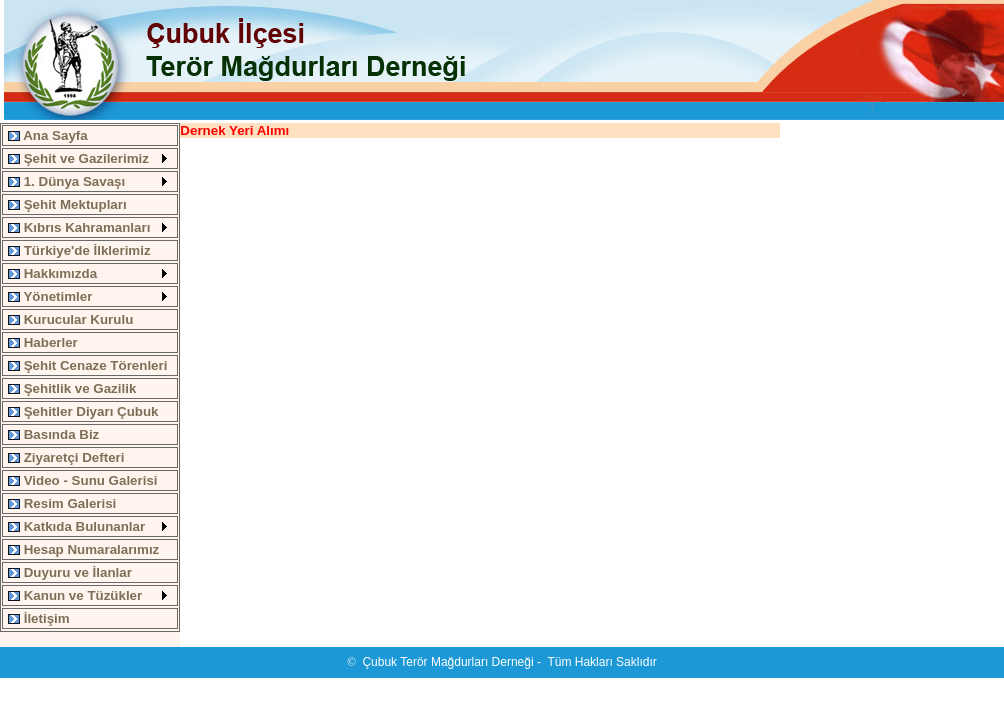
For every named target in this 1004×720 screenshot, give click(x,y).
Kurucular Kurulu (70, 319)
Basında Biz (53, 434)
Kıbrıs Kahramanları (79, 227)
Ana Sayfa (48, 135)
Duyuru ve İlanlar (70, 572)
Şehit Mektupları (67, 204)
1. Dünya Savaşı (66, 181)
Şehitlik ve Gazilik (72, 388)
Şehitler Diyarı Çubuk (83, 411)
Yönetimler (50, 296)
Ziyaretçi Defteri (66, 457)
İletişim (39, 618)
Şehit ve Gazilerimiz (78, 158)
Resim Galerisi (62, 503)
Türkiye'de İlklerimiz (79, 250)
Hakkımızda (52, 273)
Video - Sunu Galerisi (83, 480)
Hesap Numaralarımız (83, 549)
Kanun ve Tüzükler (75, 595)
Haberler (43, 342)
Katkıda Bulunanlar (76, 526)
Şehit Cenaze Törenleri (87, 365)
